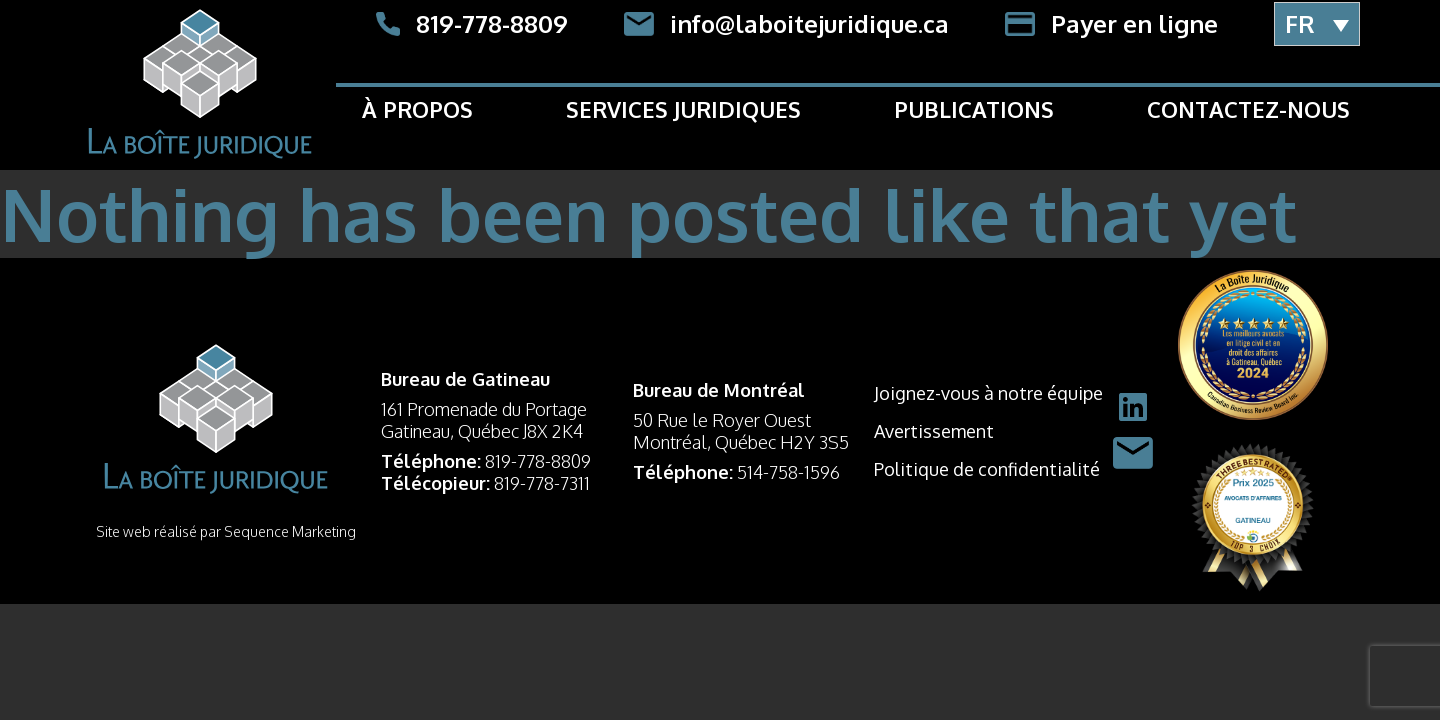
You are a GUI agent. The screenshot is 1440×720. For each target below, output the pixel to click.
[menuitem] (1317, 24)
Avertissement (934, 431)
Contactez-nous (1248, 109)
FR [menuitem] (1300, 23)
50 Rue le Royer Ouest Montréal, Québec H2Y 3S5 (741, 431)
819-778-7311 (542, 483)
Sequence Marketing (290, 531)
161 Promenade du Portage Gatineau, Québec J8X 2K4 (484, 420)
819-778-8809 (538, 461)
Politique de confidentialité (987, 469)
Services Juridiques (683, 109)
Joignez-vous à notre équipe (988, 393)
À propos (417, 109)
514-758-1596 (788, 472)
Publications (974, 109)
